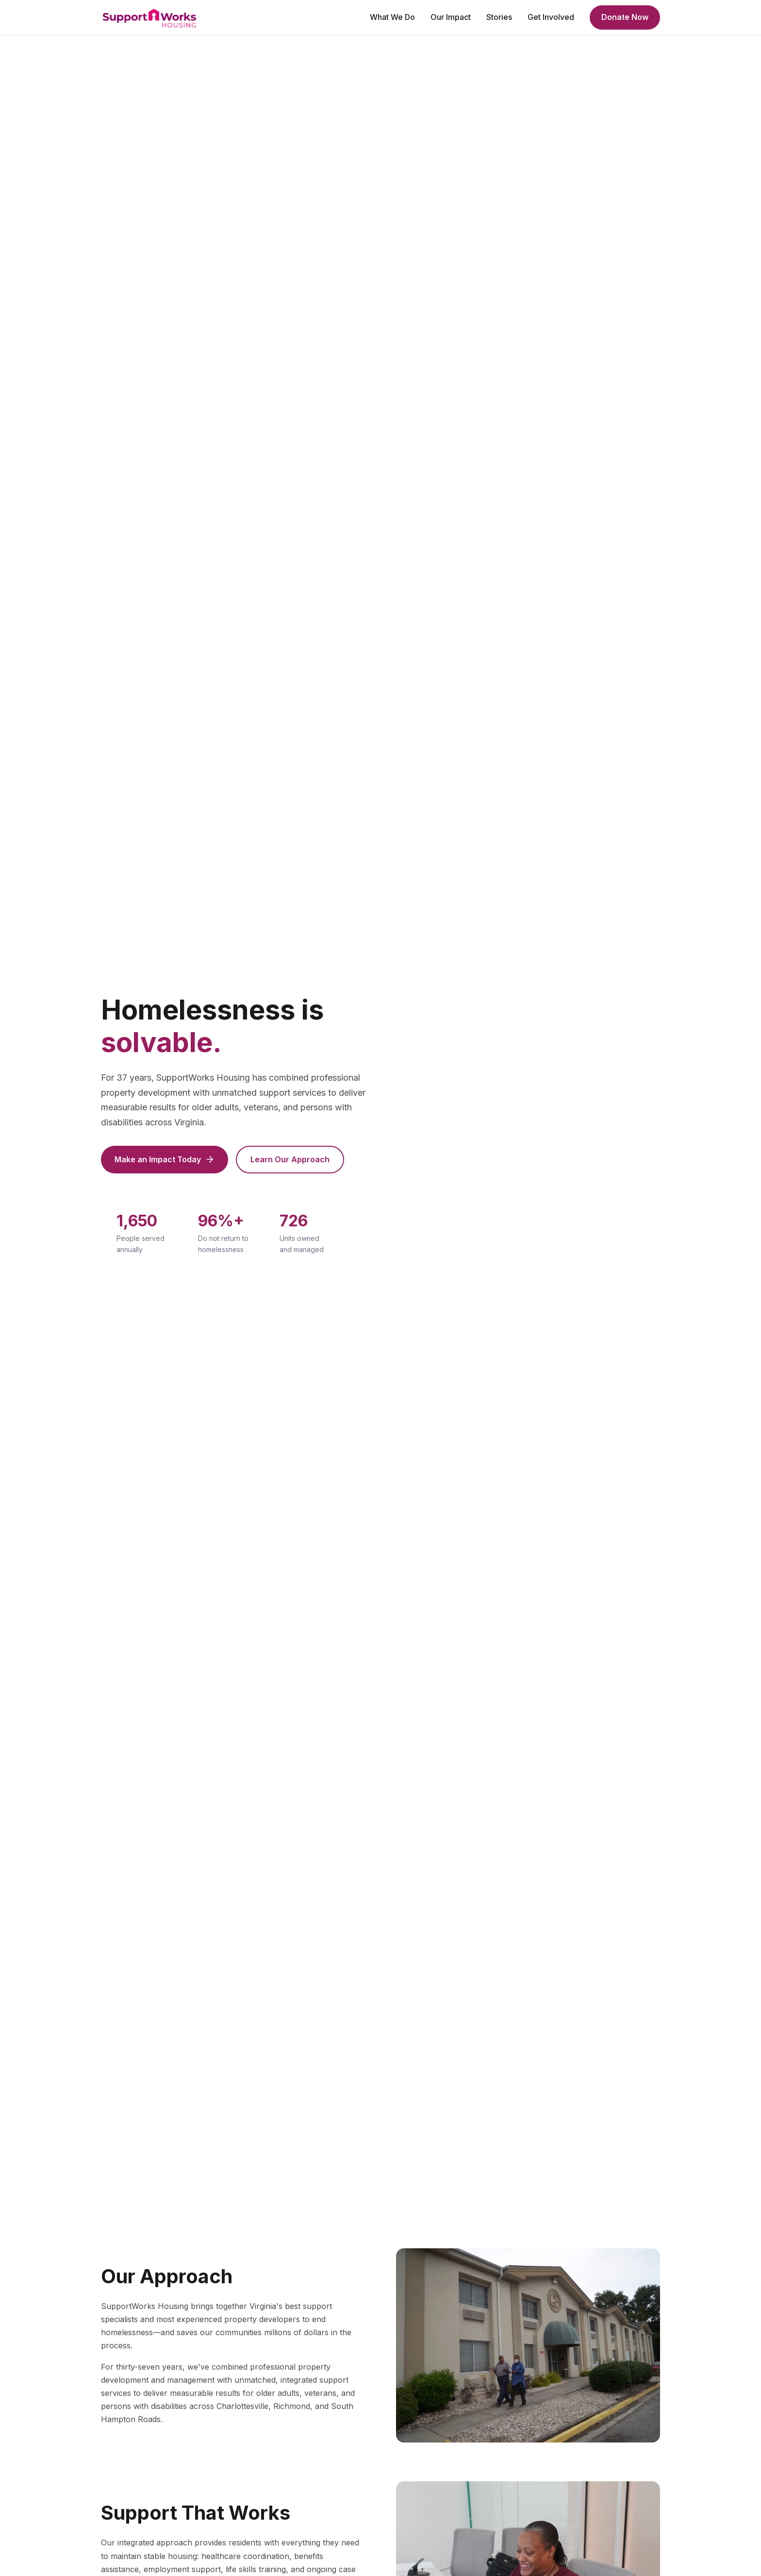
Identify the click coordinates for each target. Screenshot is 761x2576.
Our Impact (450, 17)
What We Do (392, 17)
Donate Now (624, 17)
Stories (499, 17)
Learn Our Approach (290, 1159)
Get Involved (551, 17)
